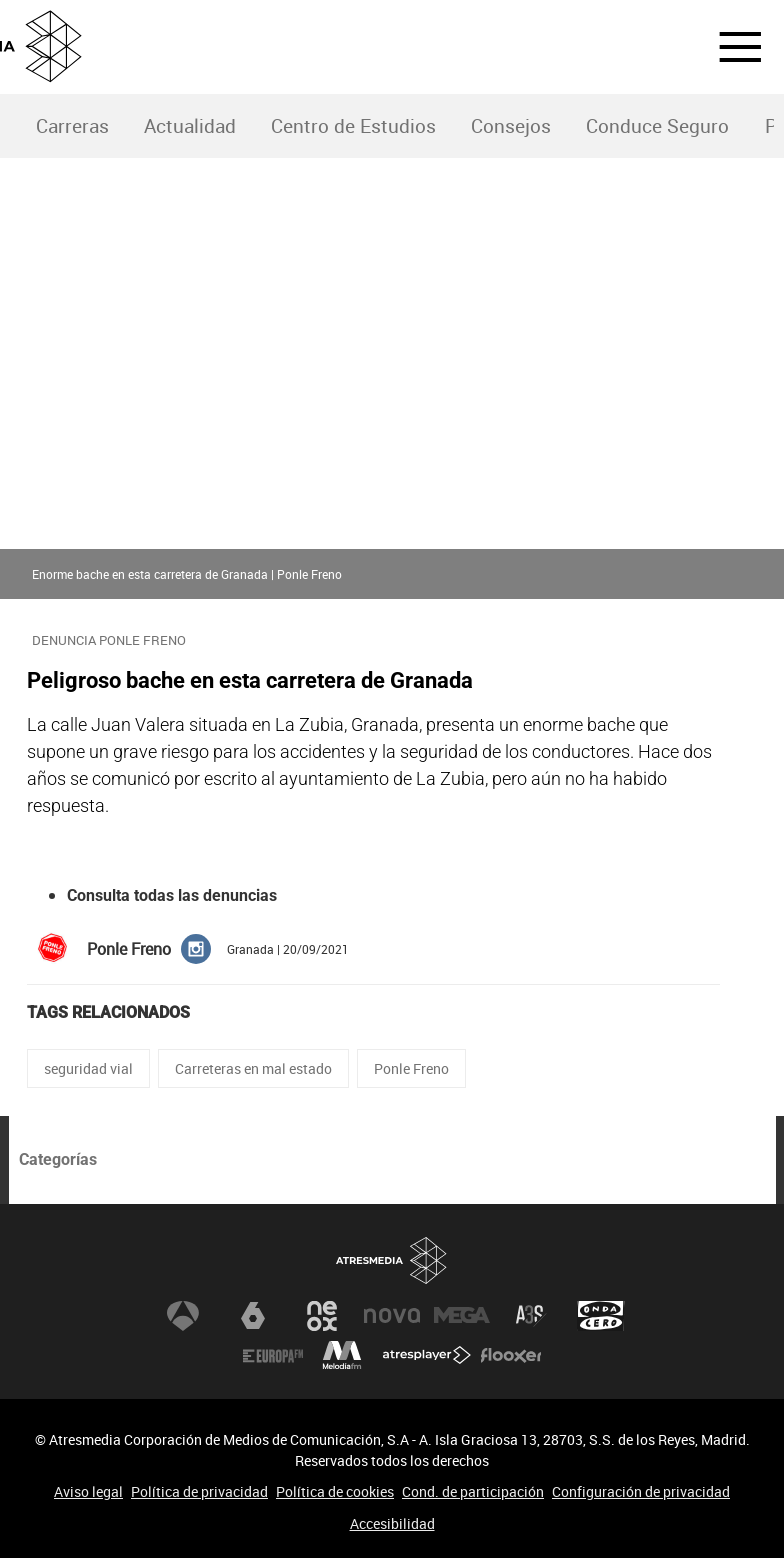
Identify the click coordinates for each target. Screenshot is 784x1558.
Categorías (58, 1159)
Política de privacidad (199, 1491)
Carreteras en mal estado (253, 1068)
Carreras (72, 126)
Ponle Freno (411, 1068)
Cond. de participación (473, 1491)
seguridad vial (88, 1068)
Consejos (511, 126)
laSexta (253, 1316)
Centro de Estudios (353, 126)
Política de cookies (335, 1491)
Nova (392, 1316)
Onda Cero (601, 1316)
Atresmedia (392, 1261)
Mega (462, 1316)
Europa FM (273, 1356)
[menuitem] (72, 126)
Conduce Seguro (657, 126)
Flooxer (511, 1356)
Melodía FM (342, 1356)
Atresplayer (427, 1356)
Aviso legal (88, 1491)
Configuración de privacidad (641, 1491)
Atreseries (531, 1316)
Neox (322, 1316)
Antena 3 (183, 1316)
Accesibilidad (392, 1523)
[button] (728, 47)
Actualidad (190, 126)
